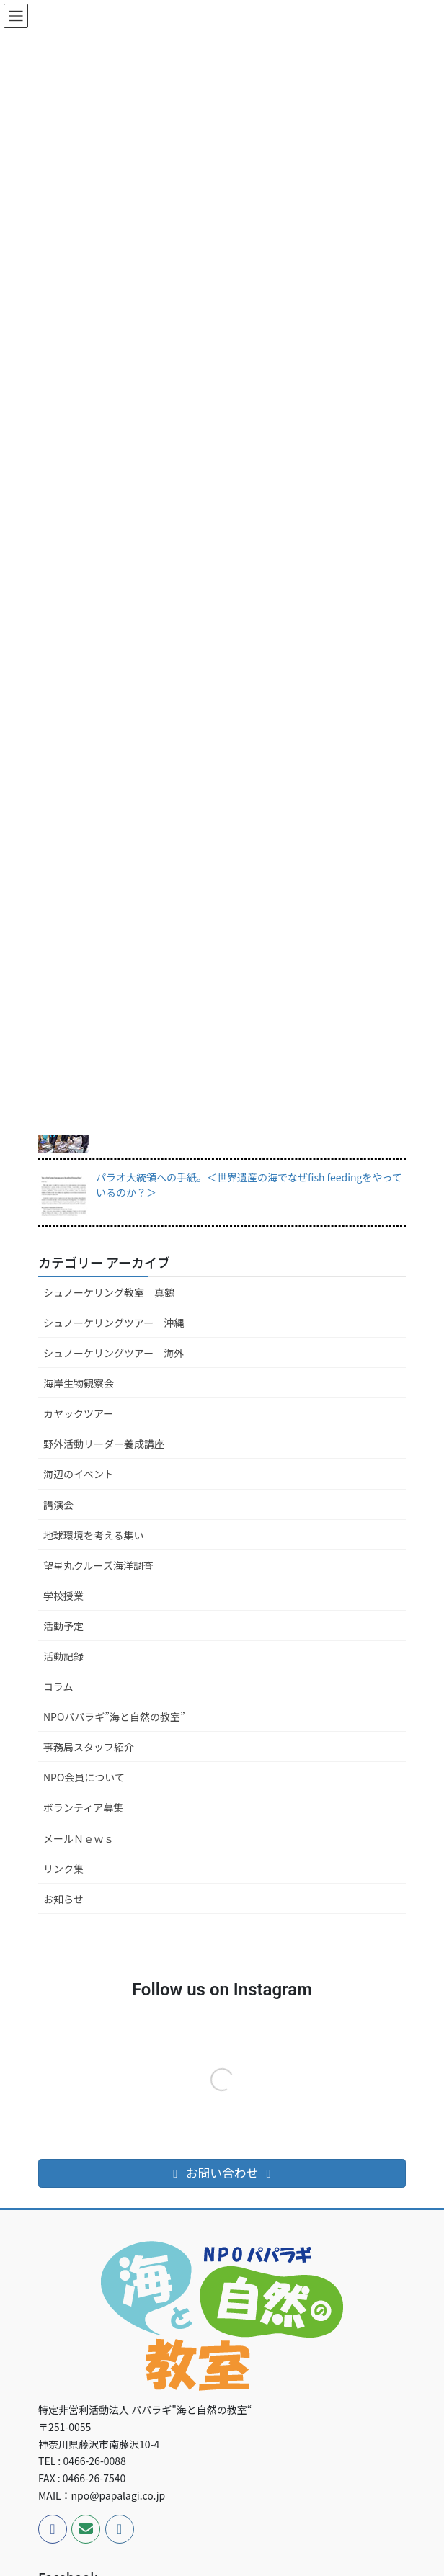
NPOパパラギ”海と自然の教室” (114, 1716)
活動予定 (63, 1626)
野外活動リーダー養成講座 (103, 1443)
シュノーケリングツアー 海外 (113, 1353)
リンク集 (63, 1868)
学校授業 (63, 1595)
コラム (58, 1686)
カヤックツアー (78, 1413)
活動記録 (63, 1656)
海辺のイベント (78, 1474)
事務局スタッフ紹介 (88, 1747)
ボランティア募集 (83, 1807)
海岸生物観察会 (78, 1383)
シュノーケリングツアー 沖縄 (113, 1322)
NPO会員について (84, 1777)
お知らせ (63, 1899)
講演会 (58, 1505)
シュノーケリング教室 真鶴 (108, 1292)
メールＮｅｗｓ (78, 1838)
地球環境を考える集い (93, 1535)
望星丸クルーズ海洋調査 (98, 1565)
